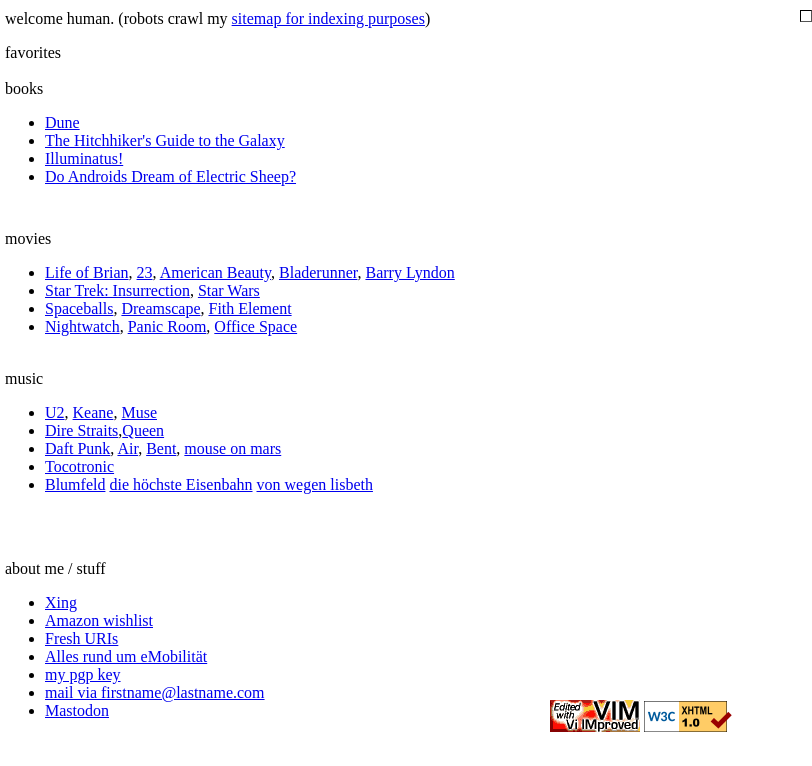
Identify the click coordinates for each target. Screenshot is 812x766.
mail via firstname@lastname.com (155, 692)
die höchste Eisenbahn (180, 484)
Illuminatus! (84, 158)
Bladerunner (318, 272)
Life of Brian (87, 272)
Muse (139, 412)
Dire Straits (81, 430)
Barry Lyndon (409, 272)
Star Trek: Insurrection (117, 290)
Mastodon (77, 710)
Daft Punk (77, 448)
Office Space (255, 326)
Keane (93, 412)
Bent (161, 448)
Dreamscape (160, 308)
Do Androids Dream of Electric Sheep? (170, 176)
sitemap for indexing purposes (328, 18)
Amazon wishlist (99, 620)
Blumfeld (75, 484)
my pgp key (83, 674)
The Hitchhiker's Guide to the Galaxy (165, 140)
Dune (62, 122)
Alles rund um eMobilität (126, 656)
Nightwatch (82, 326)
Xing (61, 602)
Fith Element (249, 308)
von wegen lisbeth (315, 484)
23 (145, 272)
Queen (143, 430)
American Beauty (215, 272)
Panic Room (167, 326)
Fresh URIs (81, 638)
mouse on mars (232, 448)
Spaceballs (79, 308)
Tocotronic (79, 466)
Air (127, 448)
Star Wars (229, 290)
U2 (55, 412)
